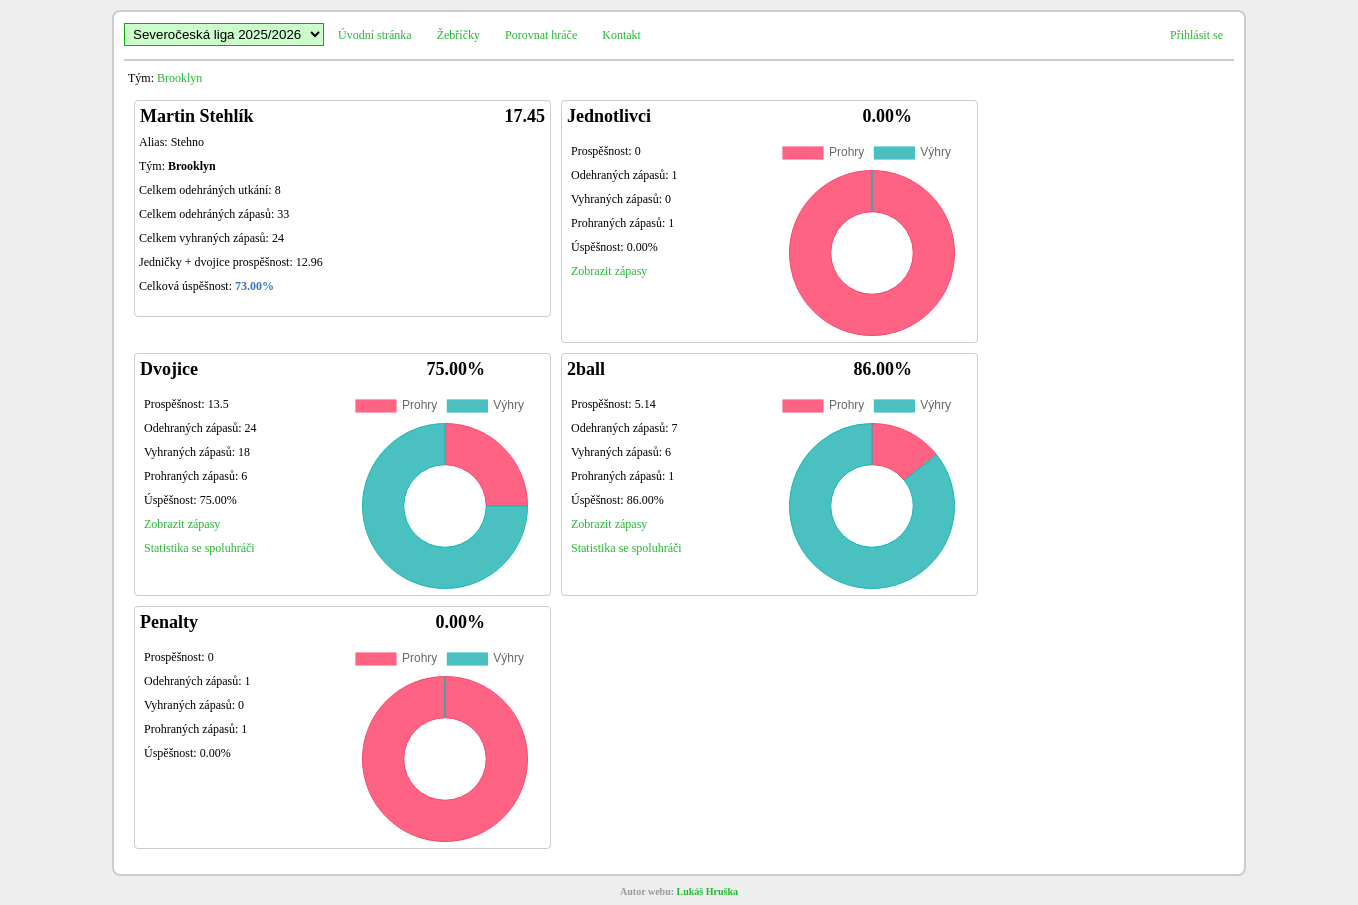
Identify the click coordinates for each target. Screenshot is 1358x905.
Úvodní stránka (375, 35)
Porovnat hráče (541, 35)
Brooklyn (179, 78)
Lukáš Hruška (707, 891)
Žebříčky (458, 35)
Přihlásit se (1196, 35)
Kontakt (621, 35)
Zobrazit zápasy (609, 271)
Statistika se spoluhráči (199, 548)
